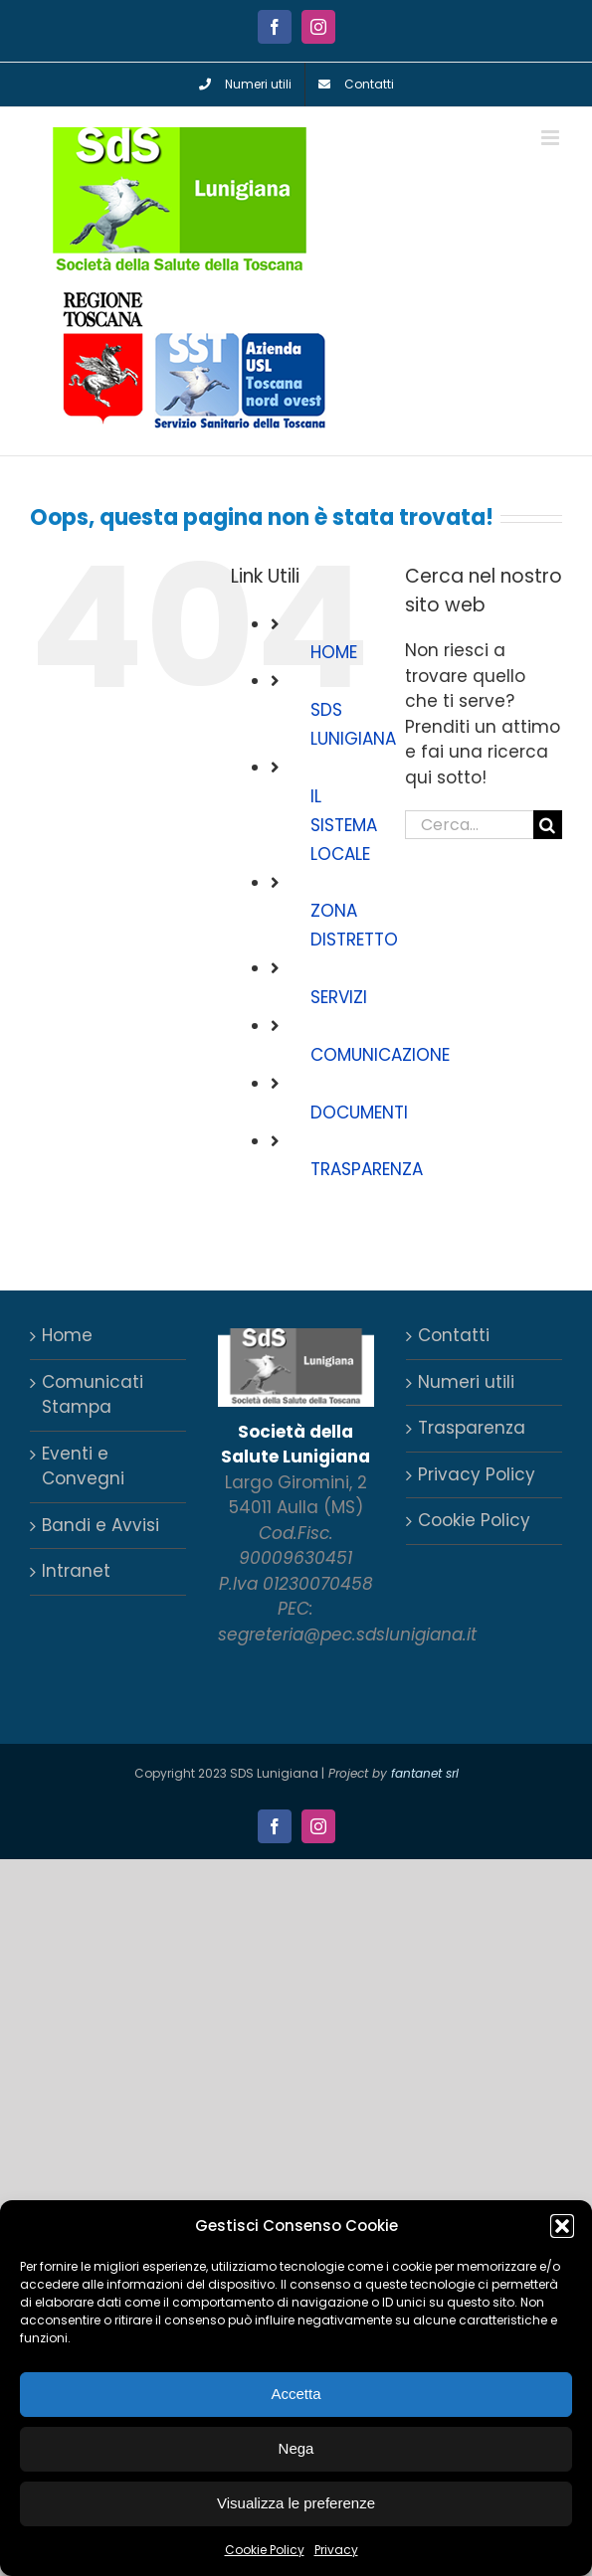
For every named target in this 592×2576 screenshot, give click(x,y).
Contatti (454, 1335)
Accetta (295, 2393)
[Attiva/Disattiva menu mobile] (551, 137)
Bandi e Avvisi (100, 1525)
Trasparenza (471, 1428)
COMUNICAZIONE (380, 1055)
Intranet (76, 1571)
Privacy (336, 2549)
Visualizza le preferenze (296, 2502)
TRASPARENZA (366, 1169)
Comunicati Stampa (92, 1395)
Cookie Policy (264, 2549)
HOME (333, 652)
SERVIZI (338, 997)
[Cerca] (547, 824)
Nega (296, 2448)
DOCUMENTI (359, 1112)
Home (67, 1335)
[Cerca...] (469, 824)
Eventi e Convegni (83, 1466)
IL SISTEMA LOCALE (343, 825)
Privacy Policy (476, 1474)
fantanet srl (425, 1773)
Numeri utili (466, 1382)
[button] (562, 2226)
